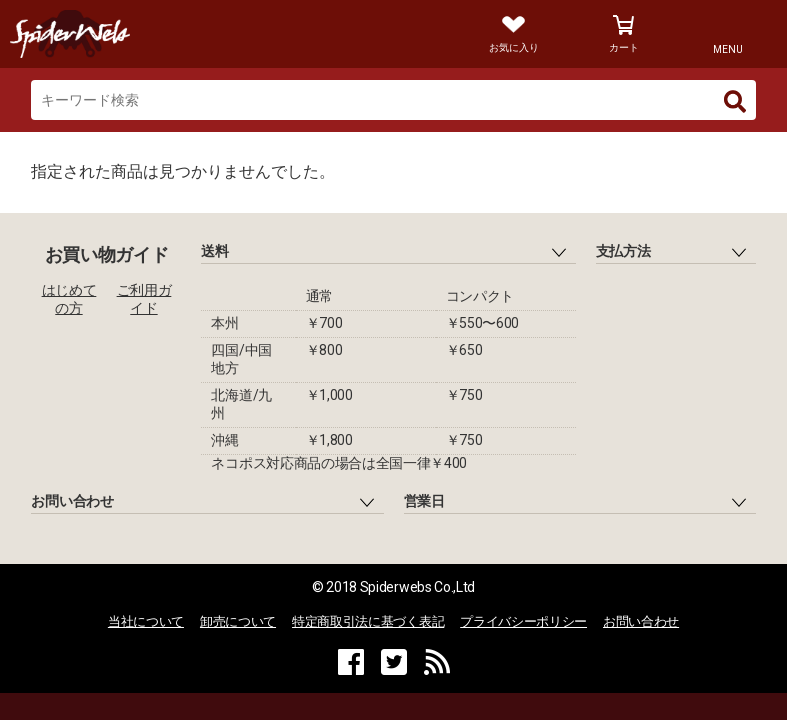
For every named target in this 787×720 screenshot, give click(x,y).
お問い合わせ (641, 621)
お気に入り (514, 47)
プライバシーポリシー (523, 621)
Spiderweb (187, 34)
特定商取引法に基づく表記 (368, 621)
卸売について (238, 621)
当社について (146, 621)
